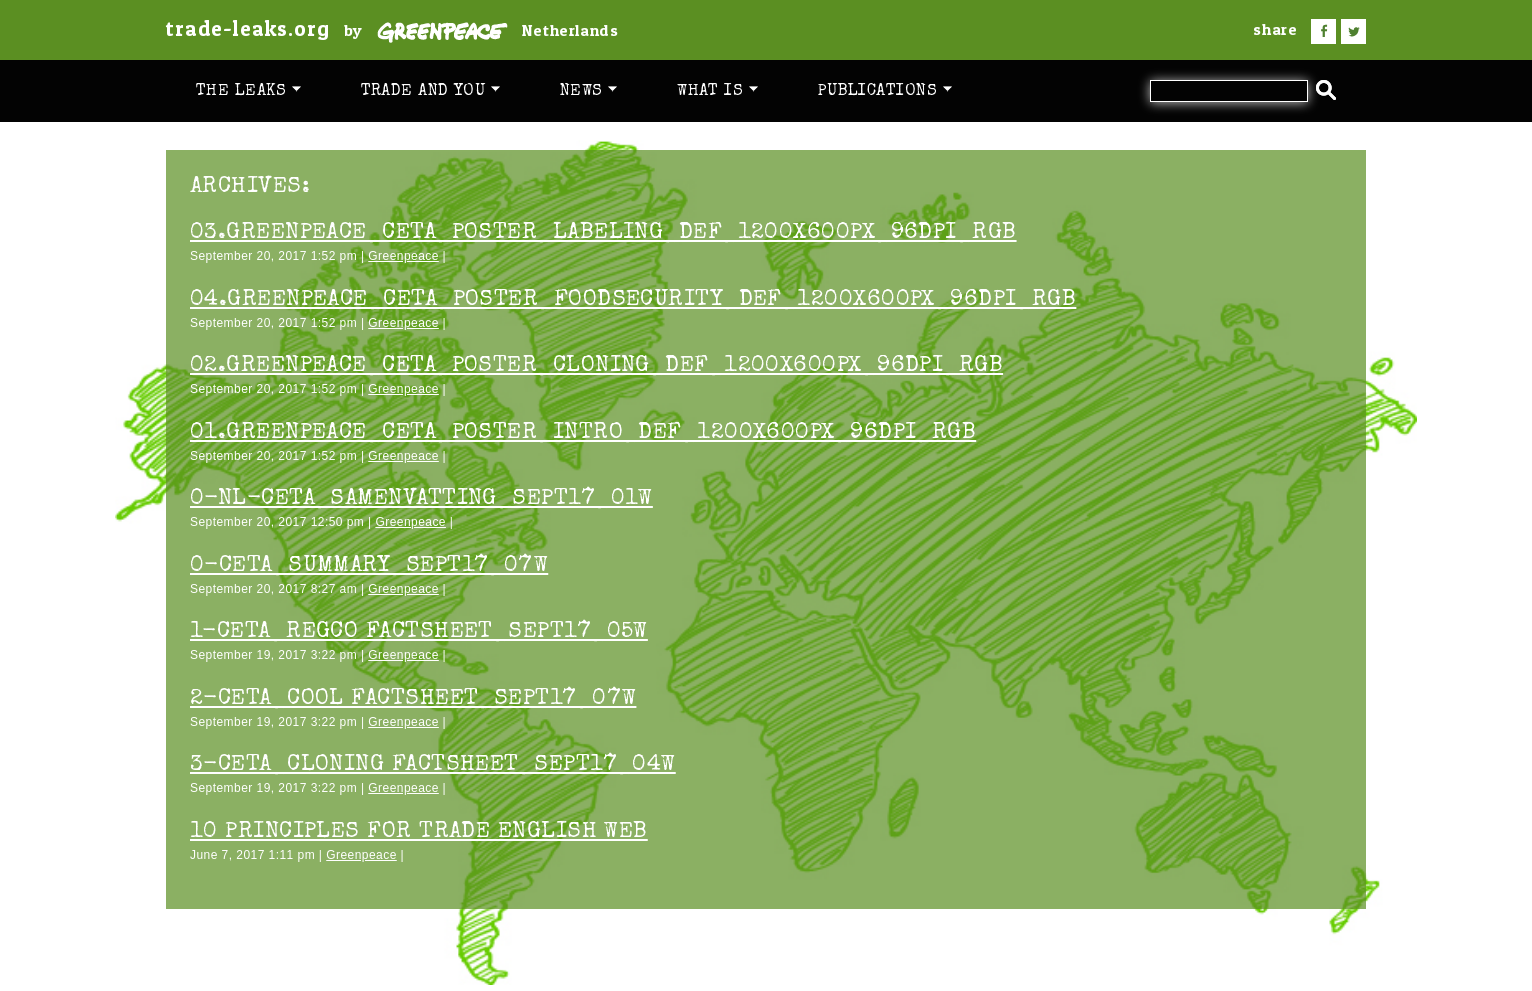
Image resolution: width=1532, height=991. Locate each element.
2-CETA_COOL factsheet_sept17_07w (413, 699)
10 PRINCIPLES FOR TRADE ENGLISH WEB (419, 832)
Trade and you (430, 91)
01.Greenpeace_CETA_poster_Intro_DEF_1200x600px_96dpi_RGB (583, 433)
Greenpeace (403, 256)
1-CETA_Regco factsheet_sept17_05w (419, 632)
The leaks (248, 91)
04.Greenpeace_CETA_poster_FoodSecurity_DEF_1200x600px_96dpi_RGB (633, 300)
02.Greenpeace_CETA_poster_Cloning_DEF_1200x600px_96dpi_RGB (596, 366)
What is (717, 91)
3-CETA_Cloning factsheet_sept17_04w (433, 765)
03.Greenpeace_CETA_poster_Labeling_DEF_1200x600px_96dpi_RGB (603, 233)
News (588, 91)
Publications (885, 91)
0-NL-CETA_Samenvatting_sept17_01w (421, 499)
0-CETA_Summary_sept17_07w (369, 566)
